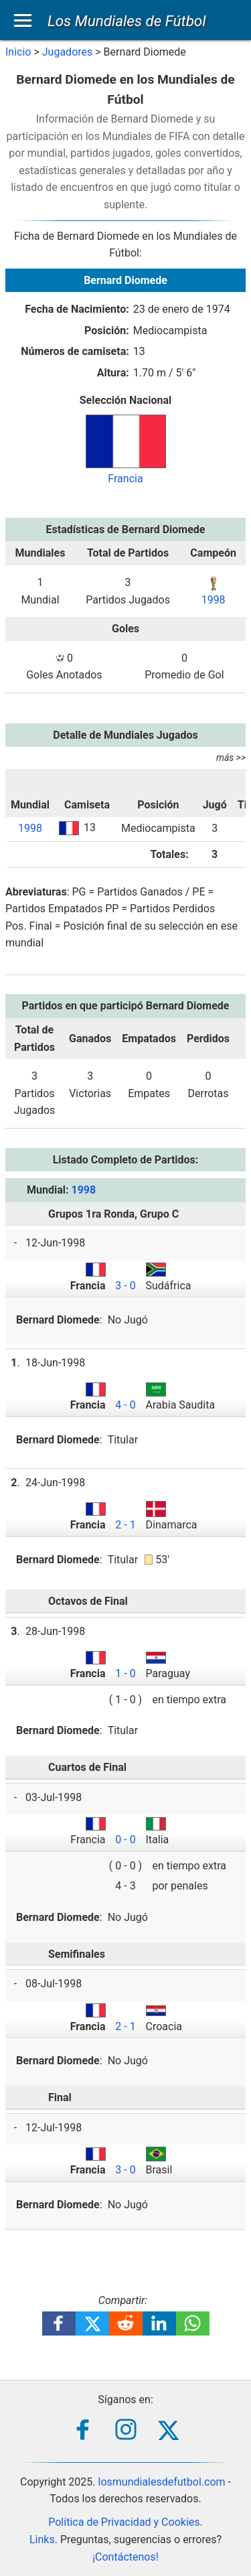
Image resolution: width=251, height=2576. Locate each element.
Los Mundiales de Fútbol (127, 20)
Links (42, 2539)
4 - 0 (125, 1405)
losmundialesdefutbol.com (162, 2482)
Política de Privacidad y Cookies (123, 2522)
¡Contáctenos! (125, 2557)
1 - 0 (125, 1673)
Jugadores (67, 52)
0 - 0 (125, 1839)
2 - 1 (125, 1524)
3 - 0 (125, 1285)
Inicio (18, 52)
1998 (213, 599)
